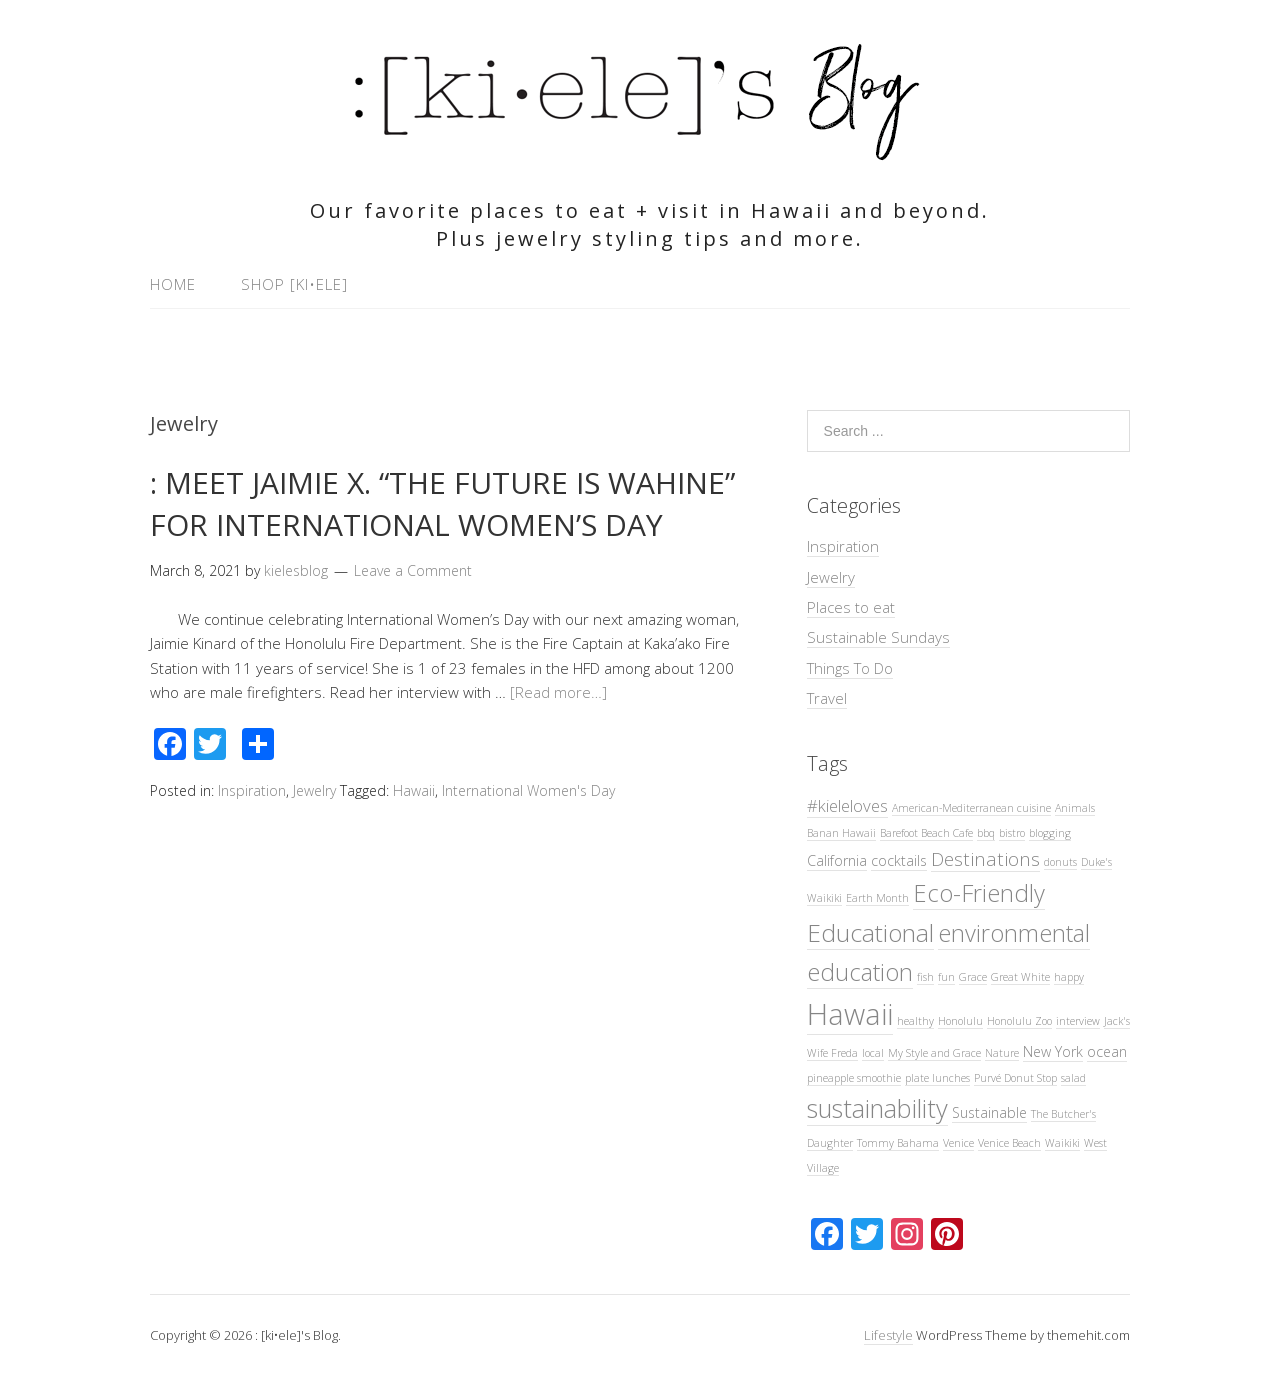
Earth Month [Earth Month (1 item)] (877, 898)
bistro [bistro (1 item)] (1012, 833)
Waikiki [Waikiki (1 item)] (1062, 1143)
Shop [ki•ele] (294, 284)
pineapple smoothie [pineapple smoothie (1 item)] (854, 1078)
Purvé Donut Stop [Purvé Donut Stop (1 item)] (1015, 1078)
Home (173, 284)
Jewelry (314, 790)
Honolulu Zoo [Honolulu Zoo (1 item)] (1019, 1021)
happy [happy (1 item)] (1069, 977)
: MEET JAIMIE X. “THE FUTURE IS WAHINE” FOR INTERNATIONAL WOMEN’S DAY (442, 503)
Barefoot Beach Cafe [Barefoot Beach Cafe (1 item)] (926, 833)
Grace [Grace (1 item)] (973, 977)
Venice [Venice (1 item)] (958, 1143)
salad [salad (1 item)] (1073, 1078)
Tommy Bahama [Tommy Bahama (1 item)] (898, 1143)
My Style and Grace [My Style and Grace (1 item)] (934, 1053)
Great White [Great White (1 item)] (1020, 977)
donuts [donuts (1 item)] (1060, 862)
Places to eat (851, 607)
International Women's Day (528, 790)
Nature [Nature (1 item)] (1002, 1053)
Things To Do (850, 668)
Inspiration (252, 790)
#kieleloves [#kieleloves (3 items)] (847, 805)
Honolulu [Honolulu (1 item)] (960, 1021)
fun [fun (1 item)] (946, 977)
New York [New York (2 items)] (1053, 1051)
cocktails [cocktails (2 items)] (899, 860)
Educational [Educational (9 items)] (870, 932)
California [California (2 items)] (837, 860)
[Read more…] (558, 692)
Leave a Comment (413, 570)
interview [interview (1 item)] (1078, 1021)
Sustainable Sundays (878, 637)
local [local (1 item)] (873, 1053)
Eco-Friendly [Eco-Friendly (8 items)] (979, 893)
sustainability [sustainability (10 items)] (877, 1108)
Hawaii (414, 790)
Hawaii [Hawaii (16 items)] (850, 1014)
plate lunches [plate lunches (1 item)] (937, 1078)
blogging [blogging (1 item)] (1050, 833)
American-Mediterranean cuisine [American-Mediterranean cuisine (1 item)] (971, 808)
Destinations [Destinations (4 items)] (985, 858)
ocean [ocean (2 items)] (1107, 1051)
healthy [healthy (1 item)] (915, 1021)
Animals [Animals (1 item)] (1075, 808)
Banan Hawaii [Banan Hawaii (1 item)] (841, 833)
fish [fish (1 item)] (925, 977)
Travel (827, 698)
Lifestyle (888, 1335)
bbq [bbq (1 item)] (986, 833)
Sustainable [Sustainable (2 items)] (989, 1112)
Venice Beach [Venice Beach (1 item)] (1009, 1143)
